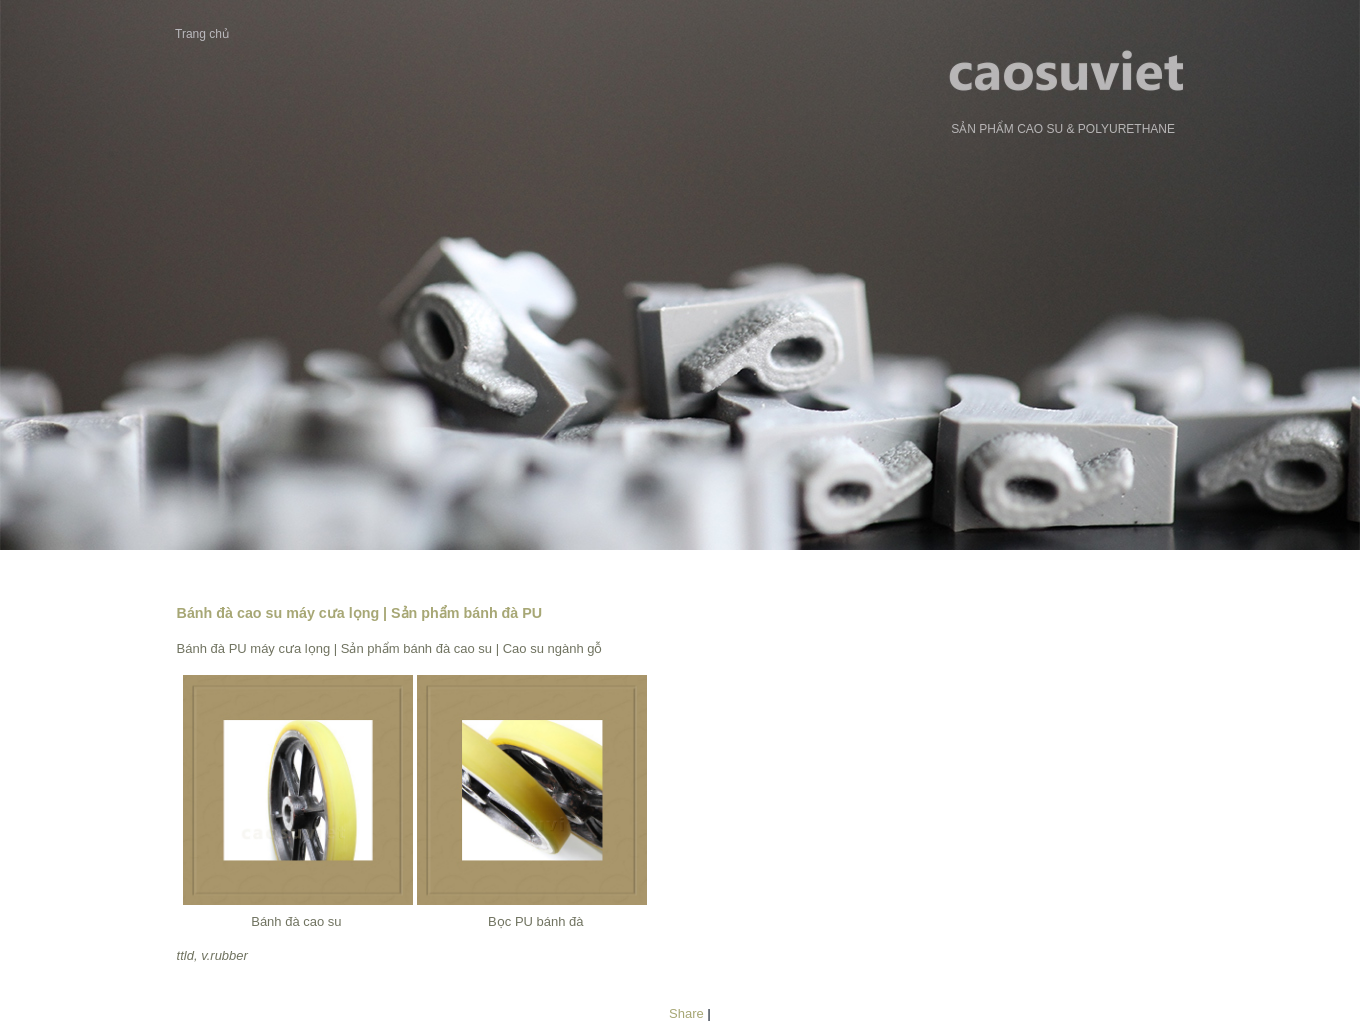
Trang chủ (202, 34)
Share (686, 1013)
